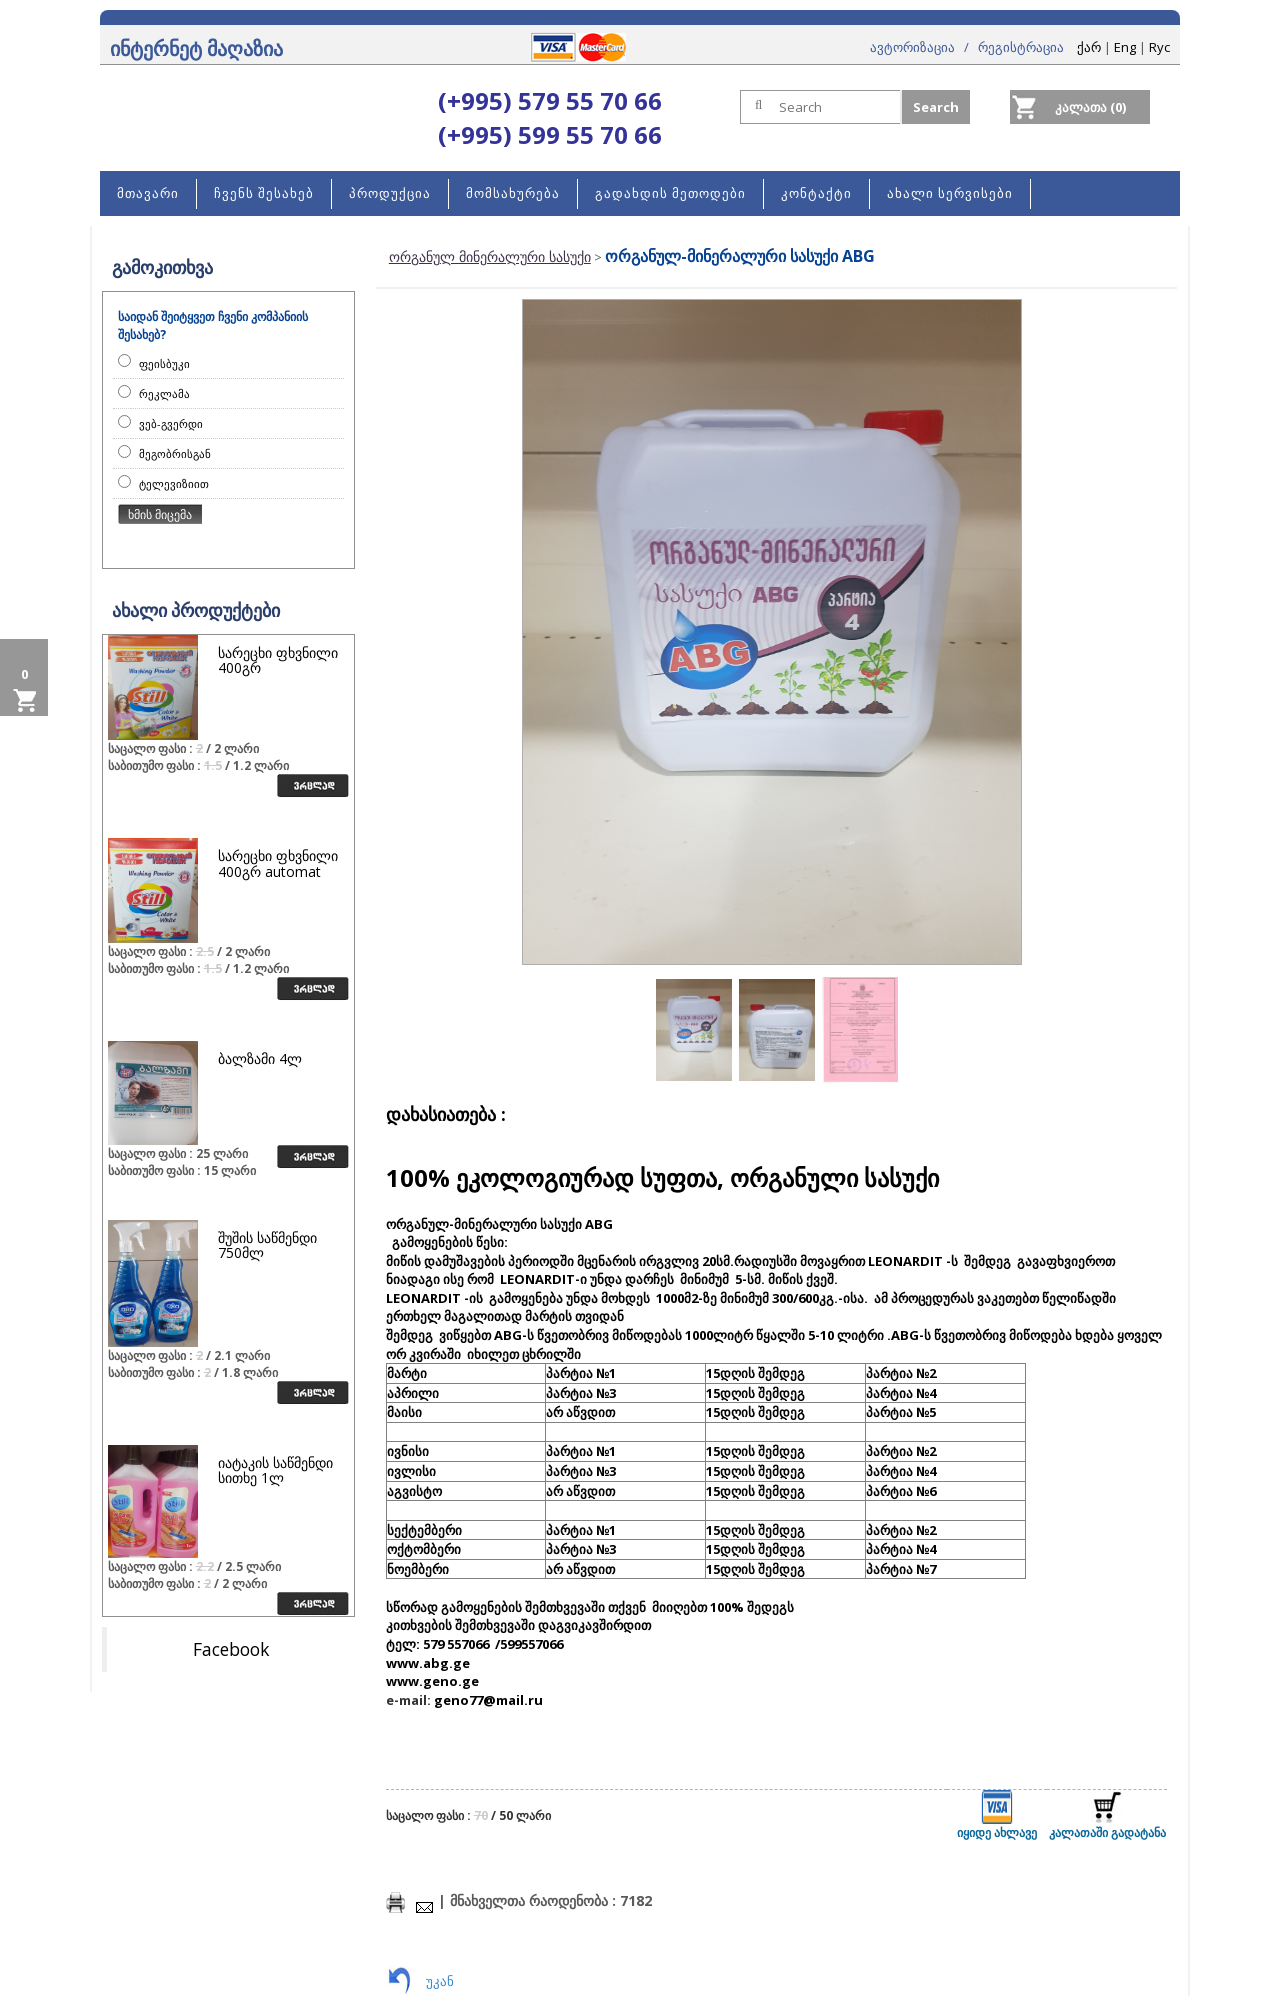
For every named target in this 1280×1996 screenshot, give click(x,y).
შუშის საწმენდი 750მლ (267, 1245)
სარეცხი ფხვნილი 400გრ (278, 660)
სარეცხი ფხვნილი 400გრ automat (278, 863)
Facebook (231, 1649)
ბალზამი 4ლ (260, 1058)
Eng (1125, 47)
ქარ (1089, 47)
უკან (440, 1981)
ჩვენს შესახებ (264, 193)
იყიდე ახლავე (997, 1815)
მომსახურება (513, 193)
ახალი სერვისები (950, 193)
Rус (1159, 47)
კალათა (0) (1090, 107)
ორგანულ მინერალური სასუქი (490, 256)
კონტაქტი (816, 193)
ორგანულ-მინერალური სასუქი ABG (740, 256)
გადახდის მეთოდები (670, 193)
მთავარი (148, 193)
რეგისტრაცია (1021, 47)
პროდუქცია (390, 193)
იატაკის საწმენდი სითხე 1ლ (275, 1470)
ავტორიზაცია (912, 47)
